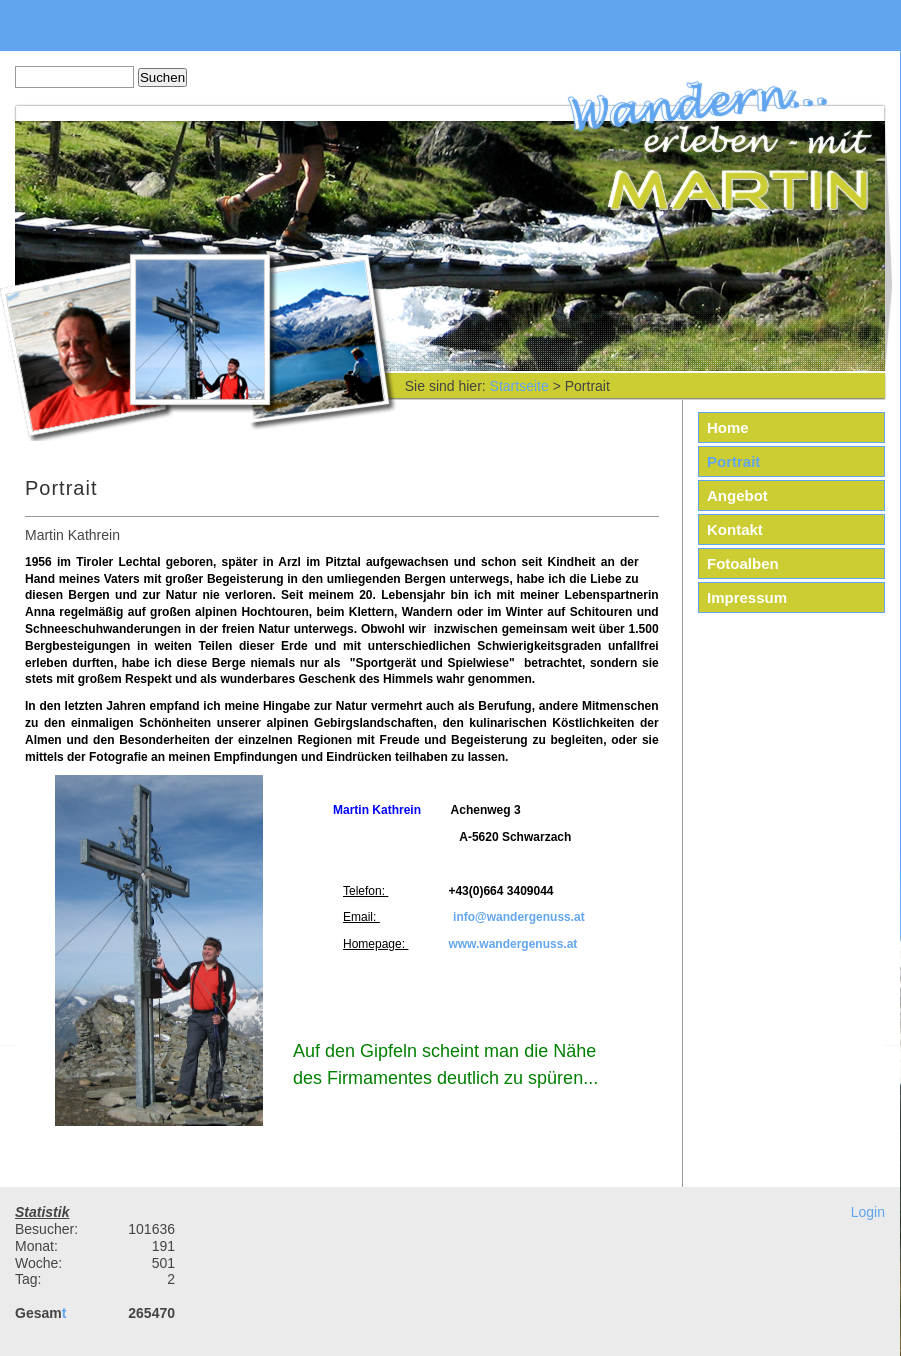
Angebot (737, 495)
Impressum (747, 597)
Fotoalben (743, 563)
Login (868, 1212)
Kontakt (735, 529)
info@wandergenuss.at (519, 917)
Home (728, 427)
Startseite (519, 386)
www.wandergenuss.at (512, 944)
